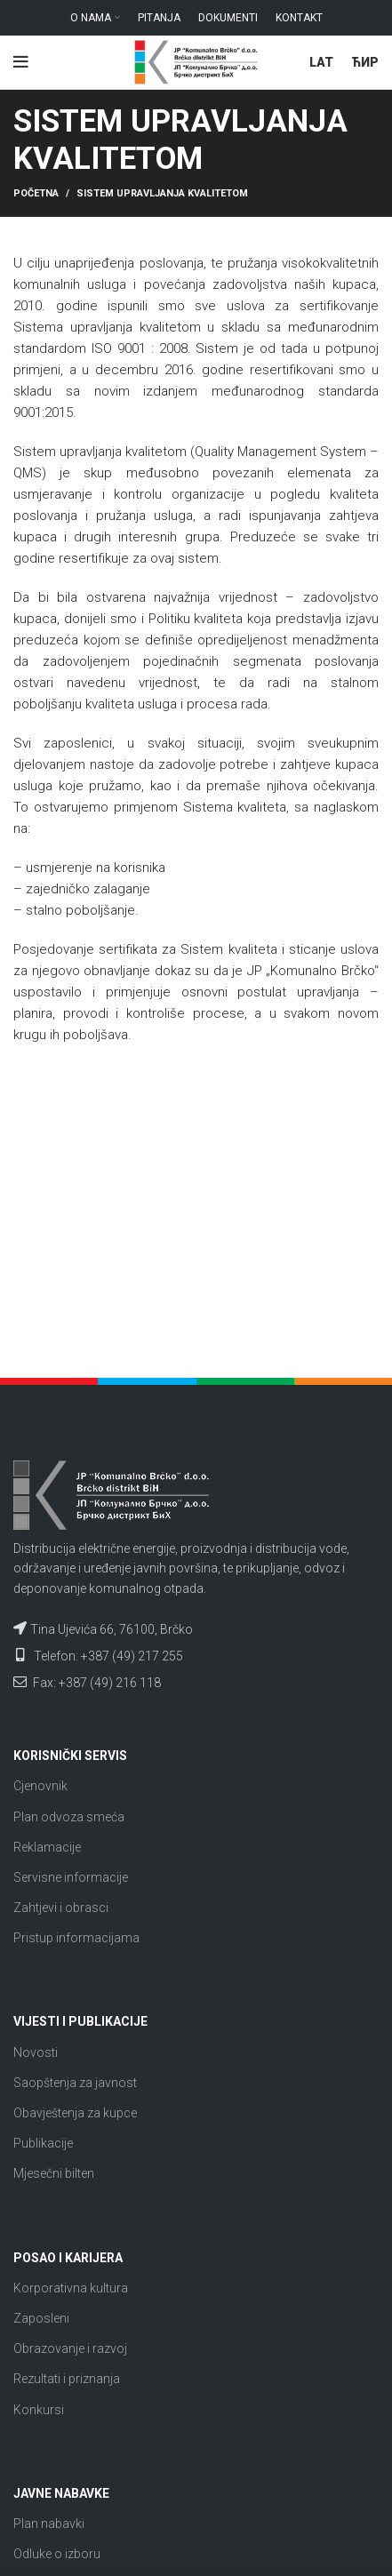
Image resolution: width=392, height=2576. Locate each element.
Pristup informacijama (76, 1938)
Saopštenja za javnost (75, 2083)
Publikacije (43, 2143)
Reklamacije (47, 1847)
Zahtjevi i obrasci (60, 1907)
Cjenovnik (40, 1786)
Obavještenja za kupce (75, 2113)
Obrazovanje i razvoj (70, 2348)
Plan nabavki (48, 2523)
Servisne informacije (70, 1877)
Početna (36, 193)
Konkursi (38, 2410)
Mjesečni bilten (53, 2173)
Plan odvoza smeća (68, 1817)
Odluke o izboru (56, 2554)
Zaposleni (41, 2318)
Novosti (35, 2052)
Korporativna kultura (70, 2288)
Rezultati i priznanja (66, 2379)
